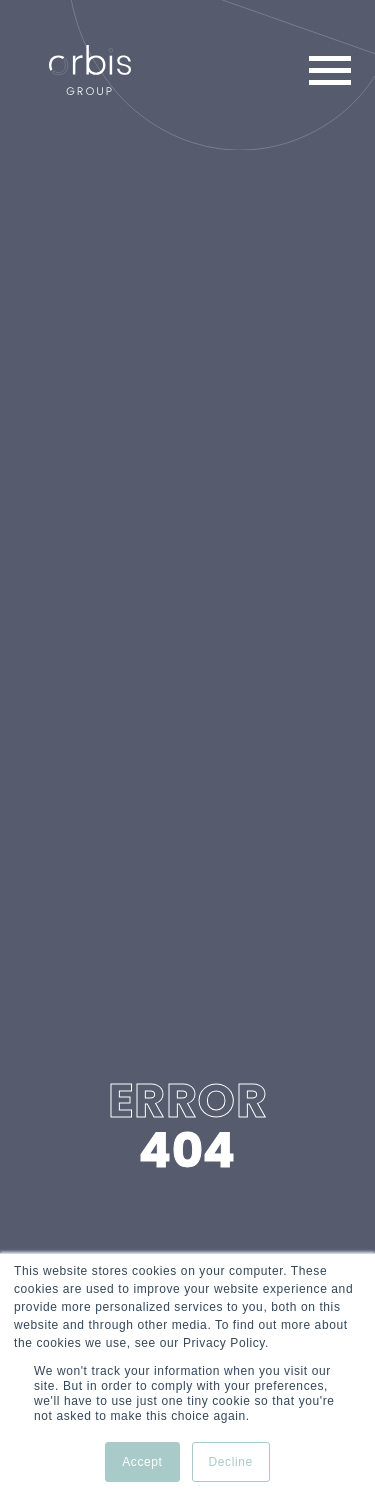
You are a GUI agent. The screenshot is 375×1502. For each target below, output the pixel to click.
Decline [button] (231, 1462)
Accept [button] (142, 1462)
